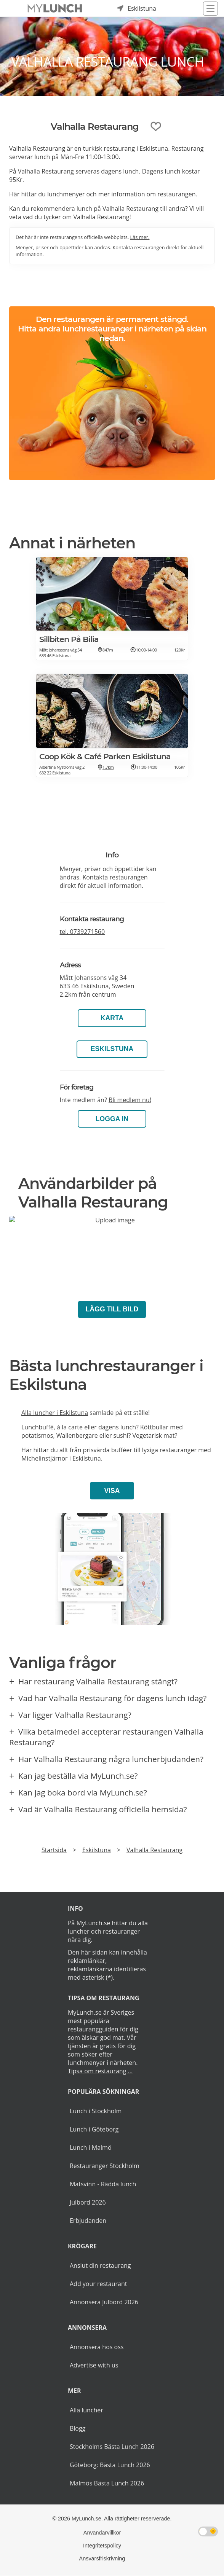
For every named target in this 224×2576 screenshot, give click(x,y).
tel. (82, 931)
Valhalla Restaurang (154, 1850)
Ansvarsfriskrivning (102, 2558)
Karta (112, 1018)
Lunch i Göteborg (94, 2129)
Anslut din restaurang (100, 2265)
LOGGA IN (112, 1119)
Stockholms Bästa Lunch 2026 (112, 2446)
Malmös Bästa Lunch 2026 (107, 2483)
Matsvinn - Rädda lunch (103, 2184)
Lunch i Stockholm (96, 2111)
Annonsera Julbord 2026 (104, 2302)
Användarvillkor (102, 2533)
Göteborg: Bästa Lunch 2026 (110, 2465)
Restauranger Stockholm (104, 2166)
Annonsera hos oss (96, 2347)
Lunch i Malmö (91, 2147)
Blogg (77, 2428)
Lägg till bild (112, 1309)
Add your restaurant (98, 2284)
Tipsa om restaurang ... (100, 2071)
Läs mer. (140, 237)
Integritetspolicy (102, 2546)
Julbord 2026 (88, 2202)
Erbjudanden (88, 2220)
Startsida (54, 1850)
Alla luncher (86, 2410)
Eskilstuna (112, 1049)
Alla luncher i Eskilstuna (54, 1412)
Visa (112, 1490)
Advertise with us (94, 2365)
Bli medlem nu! (130, 1100)
